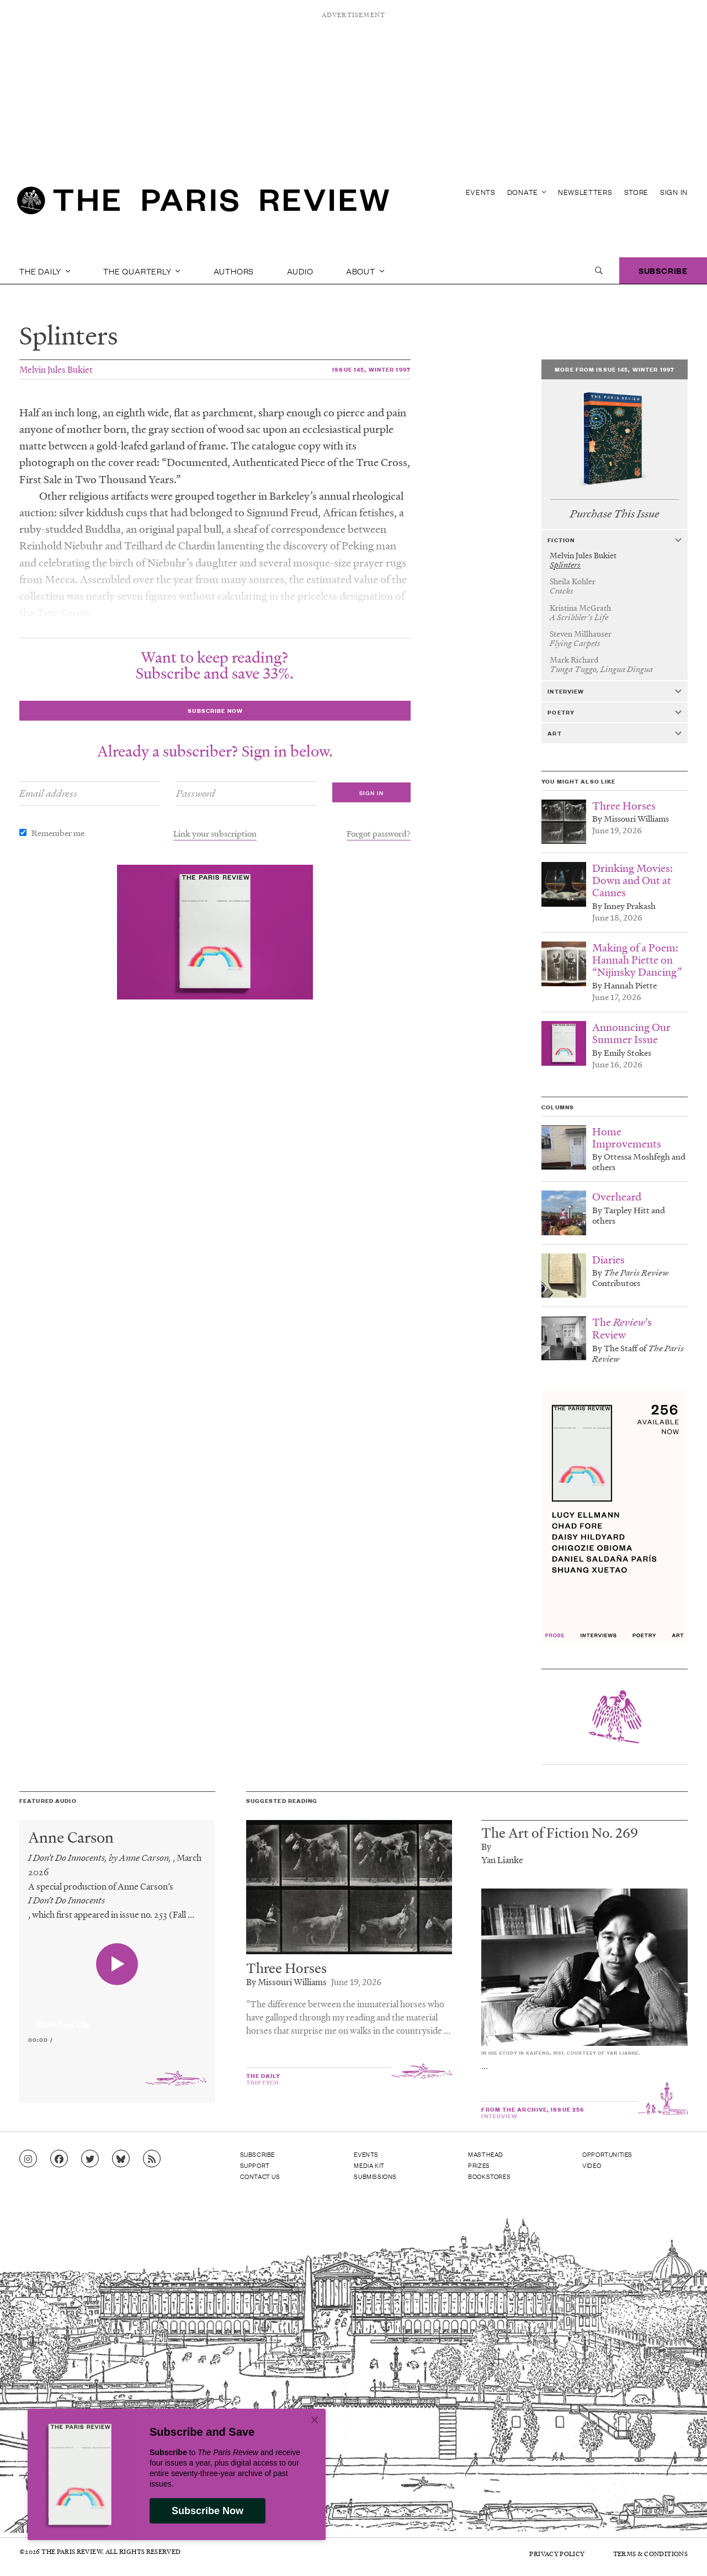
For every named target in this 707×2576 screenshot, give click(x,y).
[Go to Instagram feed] (28, 2159)
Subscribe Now (207, 2510)
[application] (117, 2018)
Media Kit (369, 2165)
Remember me (57, 833)
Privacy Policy (556, 2553)
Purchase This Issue (614, 513)
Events (481, 192)
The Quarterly (141, 271)
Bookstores (489, 2176)
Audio (300, 271)
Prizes (479, 2165)
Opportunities (607, 2154)
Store (636, 192)
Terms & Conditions (650, 2553)
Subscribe (663, 270)
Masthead (485, 2154)
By (486, 1846)
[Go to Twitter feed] (90, 2159)
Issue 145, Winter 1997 (371, 369)
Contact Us (260, 2176)
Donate (526, 192)
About (365, 271)
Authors (234, 271)
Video (591, 2165)
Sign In (674, 192)
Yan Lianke (502, 1859)
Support (255, 2165)
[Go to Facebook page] (59, 2159)
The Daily (45, 271)
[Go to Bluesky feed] (121, 2159)
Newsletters (585, 192)
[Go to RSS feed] (152, 2159)
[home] (203, 204)
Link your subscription (215, 833)
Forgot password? (379, 833)
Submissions (375, 2176)
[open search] (598, 270)
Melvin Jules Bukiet (56, 369)
